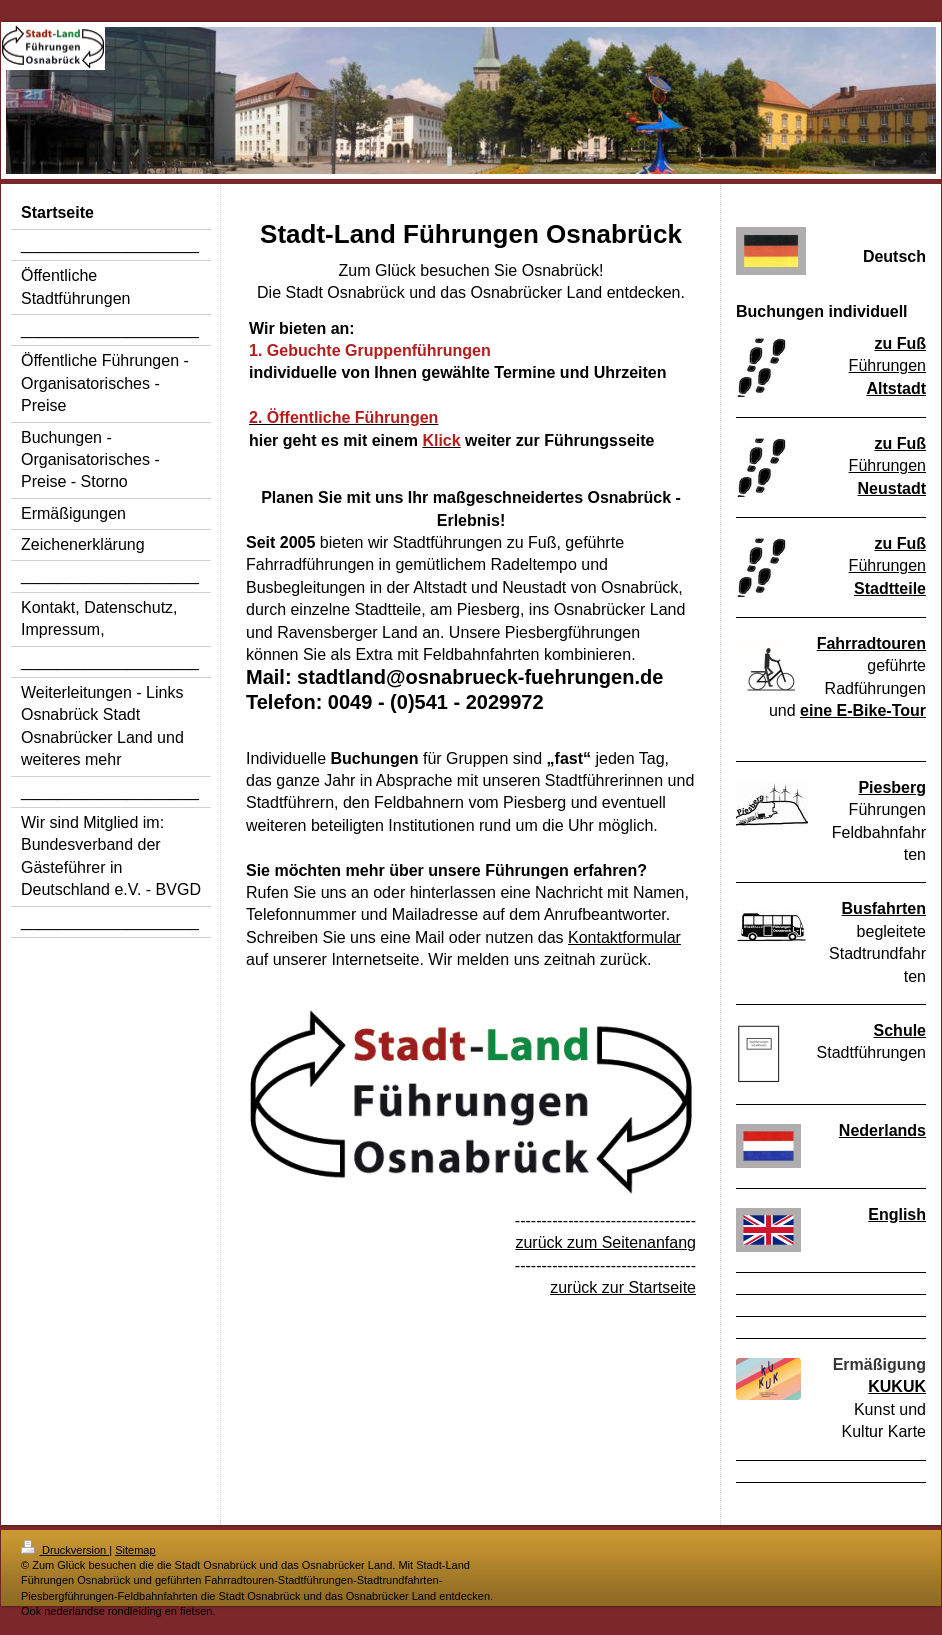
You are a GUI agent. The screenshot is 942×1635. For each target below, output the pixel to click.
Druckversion (65, 1550)
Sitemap (135, 1550)
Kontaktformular (624, 937)
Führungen (887, 365)
